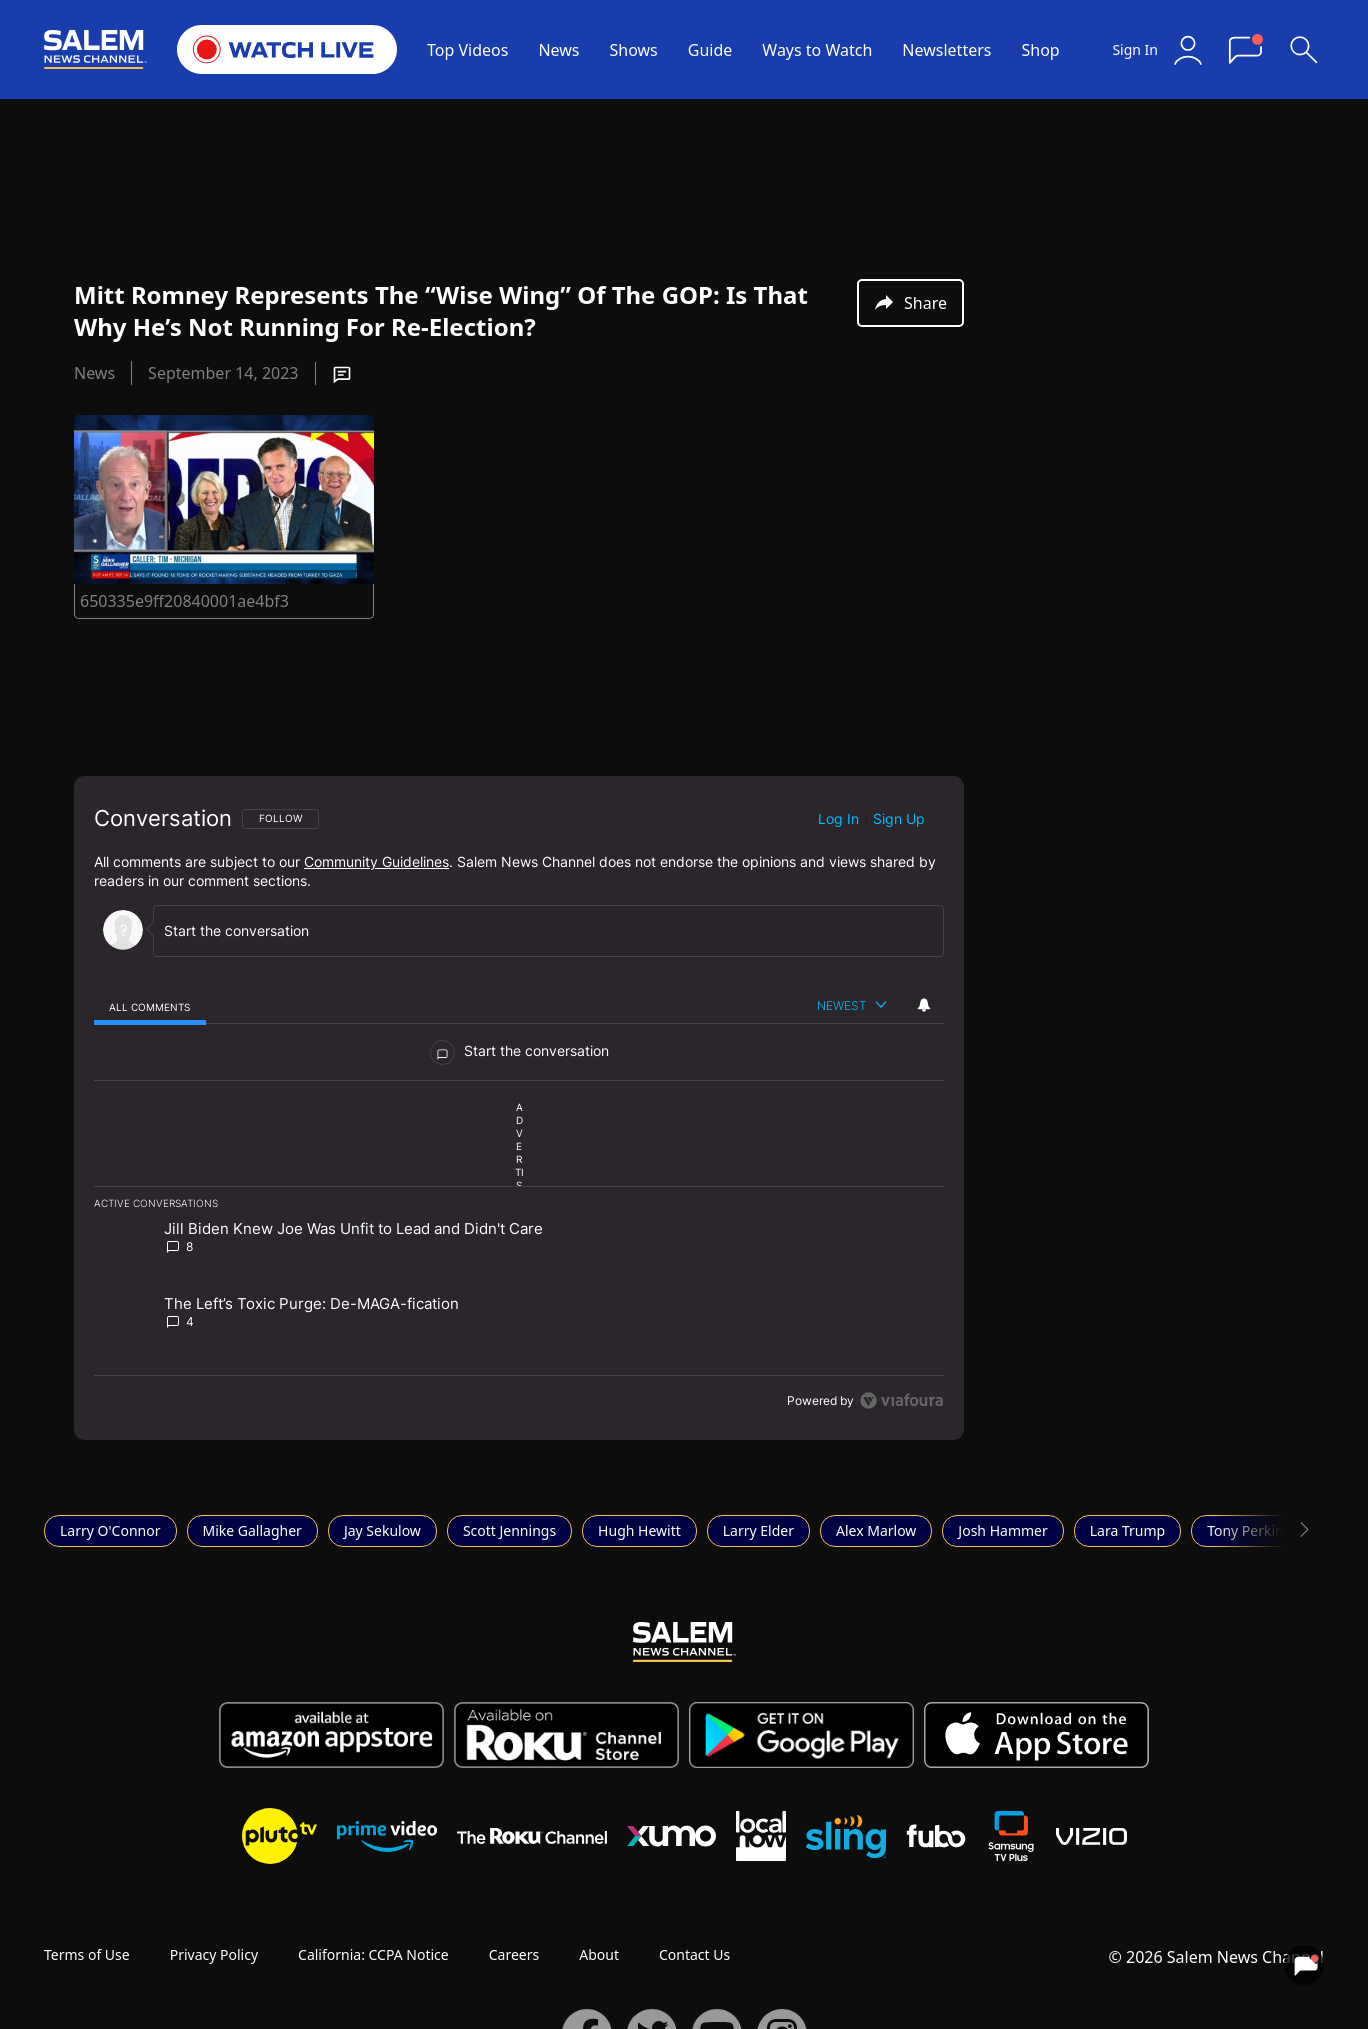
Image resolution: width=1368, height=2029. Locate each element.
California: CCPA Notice (373, 1954)
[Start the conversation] (539, 930)
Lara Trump (1127, 1530)
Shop (1040, 50)
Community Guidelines (376, 861)
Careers (514, 1954)
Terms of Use (87, 1954)
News (558, 50)
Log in (838, 818)
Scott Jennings (509, 1530)
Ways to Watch (817, 50)
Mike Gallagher (252, 1530)
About (599, 1954)
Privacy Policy (214, 1954)
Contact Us (694, 1954)
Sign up (899, 818)
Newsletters (946, 50)
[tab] (150, 1006)
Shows (634, 50)
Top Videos (467, 50)
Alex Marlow (876, 1530)
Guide (710, 50)
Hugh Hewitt (639, 1530)
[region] (519, 1108)
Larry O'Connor (110, 1530)
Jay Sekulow (382, 1530)
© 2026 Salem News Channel (1216, 1957)
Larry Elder (758, 1530)
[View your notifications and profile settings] (924, 1005)
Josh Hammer (1002, 1530)
